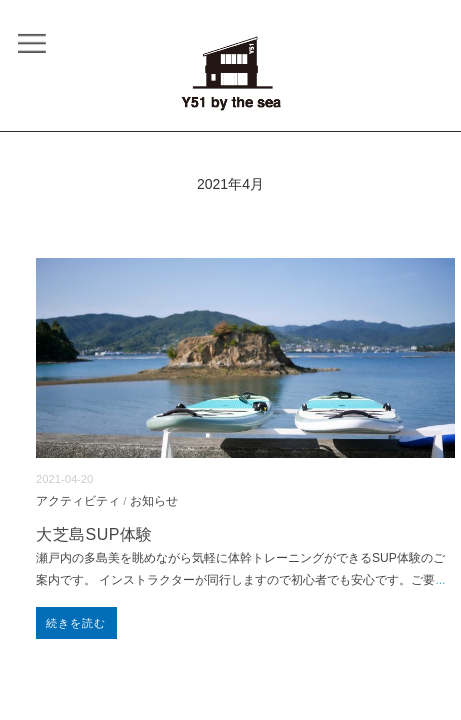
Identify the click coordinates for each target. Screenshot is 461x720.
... (440, 580)
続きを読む (76, 623)
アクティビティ (78, 500)
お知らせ (154, 500)
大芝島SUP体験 (94, 534)
